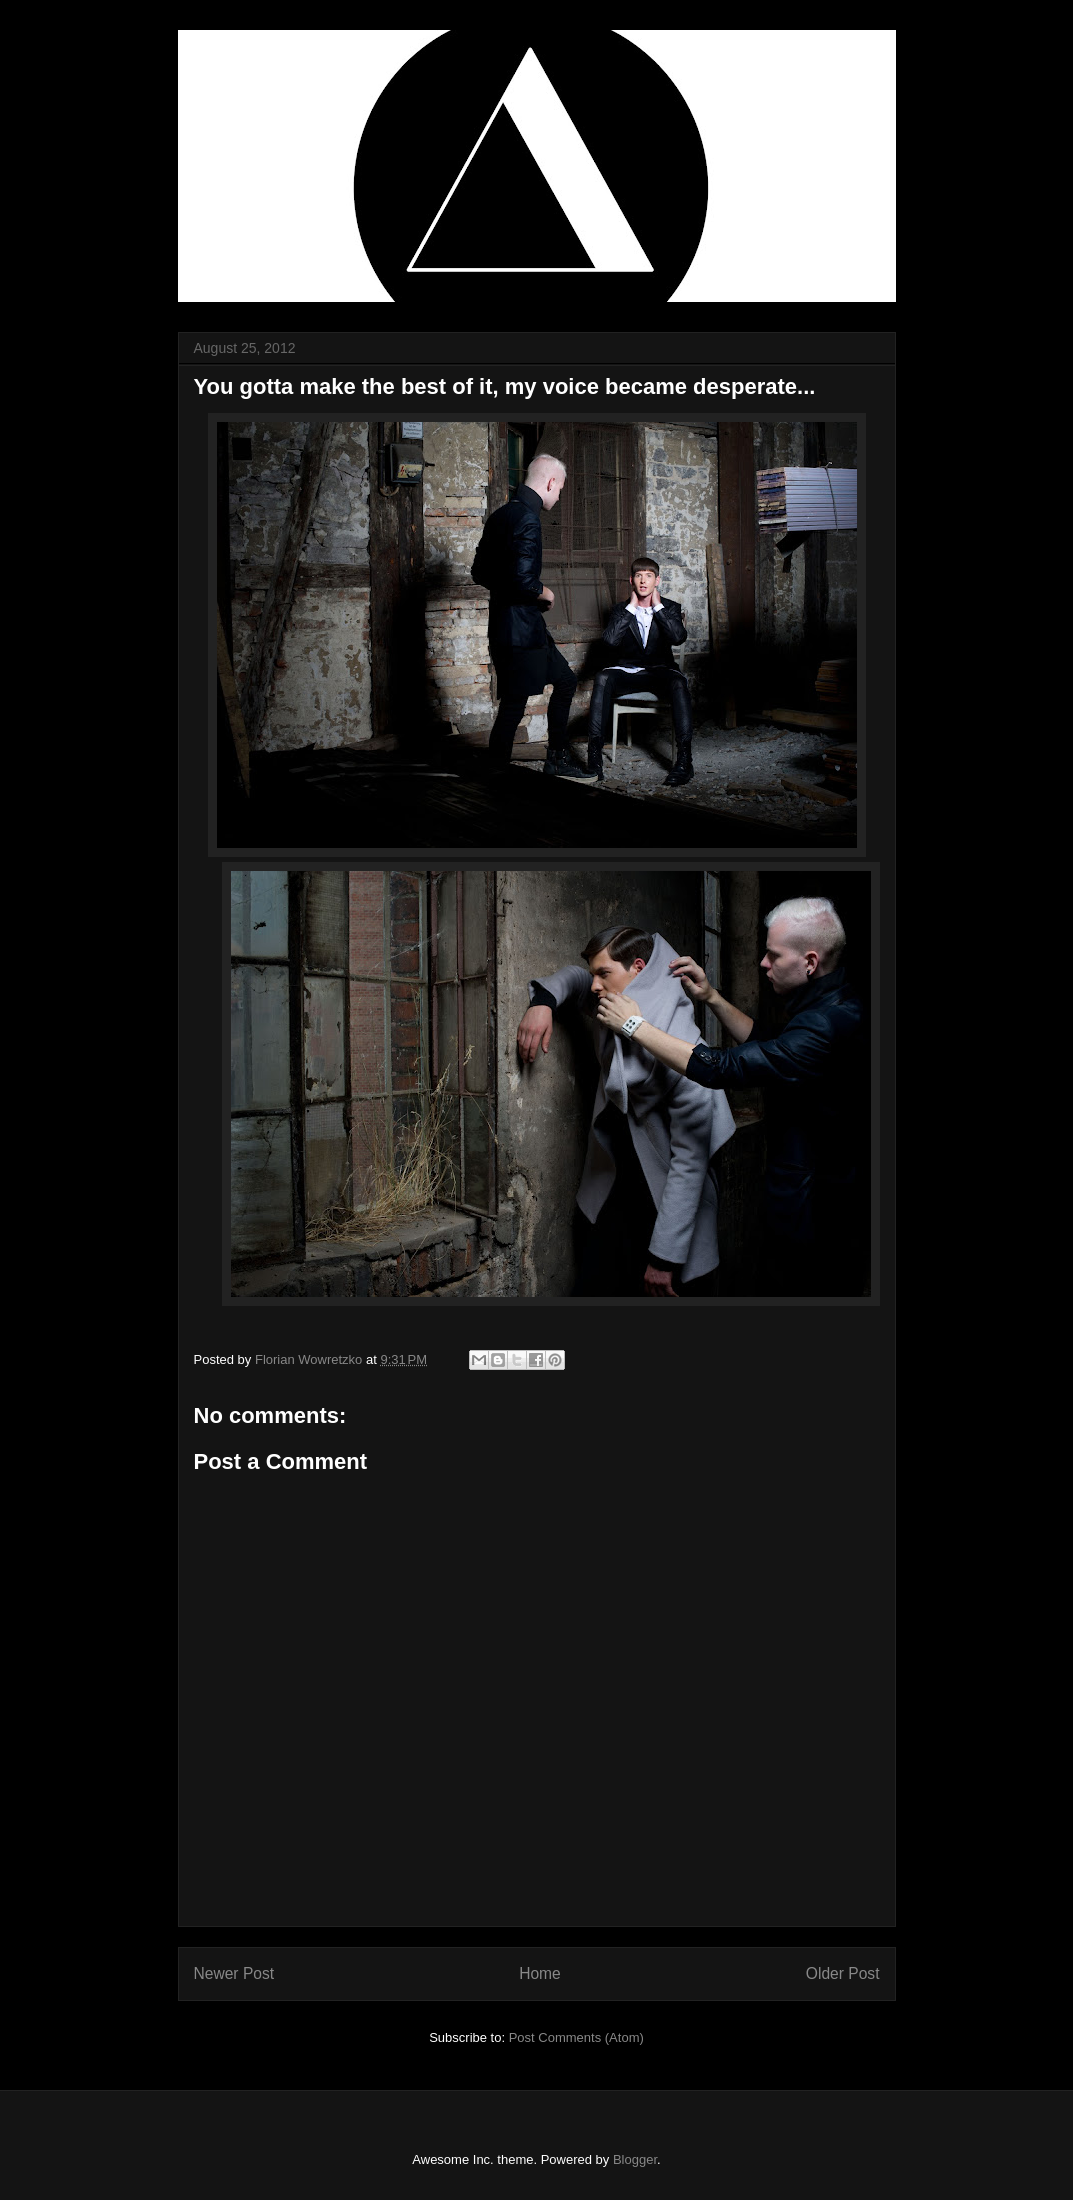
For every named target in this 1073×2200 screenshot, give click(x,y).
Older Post (843, 1973)
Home (540, 1973)
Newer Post (234, 1973)
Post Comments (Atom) (576, 2037)
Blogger (635, 2159)
